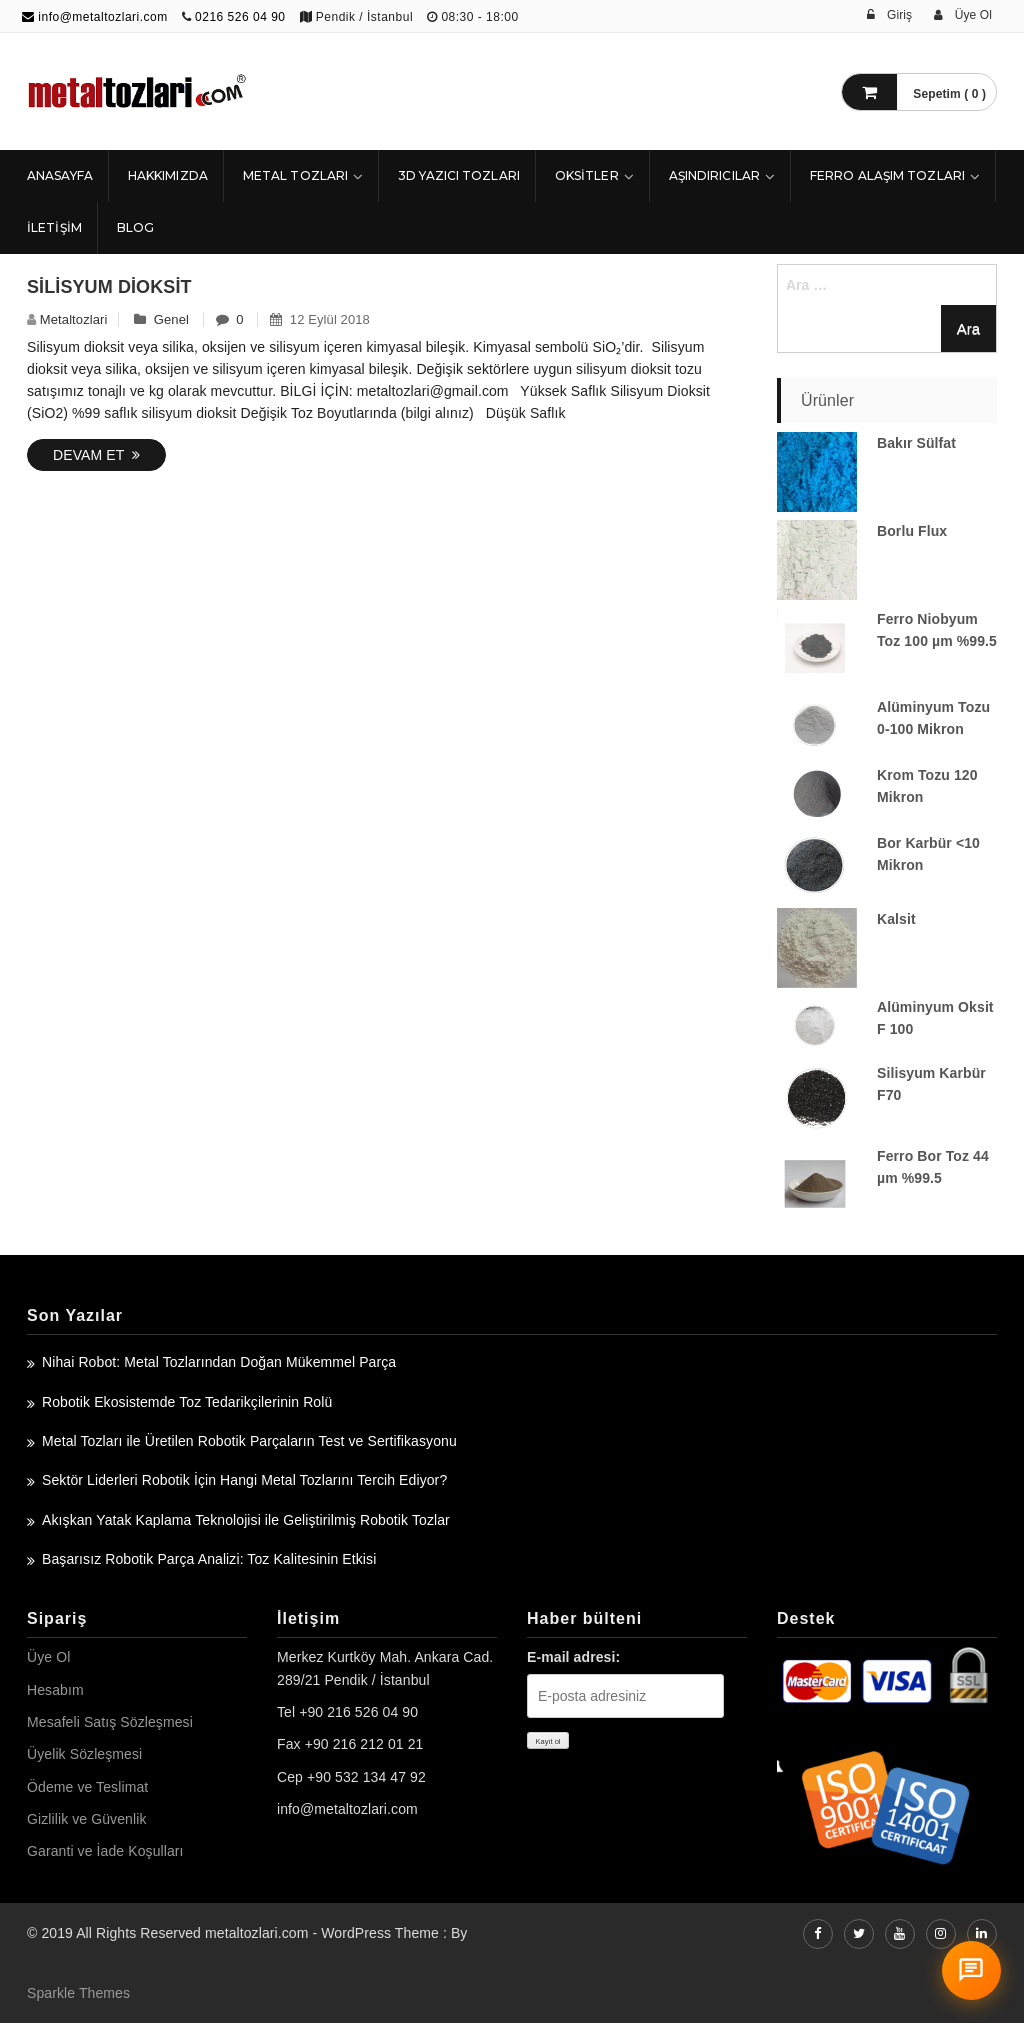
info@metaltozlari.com (95, 17)
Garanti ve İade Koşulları (105, 1851)
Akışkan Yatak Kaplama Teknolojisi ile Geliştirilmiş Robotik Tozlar (246, 1520)
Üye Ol (48, 1657)
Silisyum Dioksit (109, 287)
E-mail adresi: (573, 1657)
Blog (135, 227)
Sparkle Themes (78, 1993)
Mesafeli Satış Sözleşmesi (110, 1722)
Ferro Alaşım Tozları (887, 175)
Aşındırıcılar (714, 175)
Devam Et (96, 455)
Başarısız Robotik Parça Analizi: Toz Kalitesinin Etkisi (209, 1559)
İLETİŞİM (54, 227)
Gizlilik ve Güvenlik (86, 1819)
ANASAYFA (60, 175)
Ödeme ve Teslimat (87, 1787)
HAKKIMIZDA (168, 175)
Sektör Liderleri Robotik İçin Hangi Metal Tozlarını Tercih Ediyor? (244, 1480)
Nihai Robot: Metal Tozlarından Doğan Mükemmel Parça (219, 1362)
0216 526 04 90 (240, 17)
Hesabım (55, 1690)
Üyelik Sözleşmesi (84, 1754)
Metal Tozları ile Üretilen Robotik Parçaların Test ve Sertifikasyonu (249, 1441)
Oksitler (587, 175)
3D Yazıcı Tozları (459, 175)
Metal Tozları (295, 175)
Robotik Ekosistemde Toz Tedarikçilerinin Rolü (187, 1402)
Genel (171, 319)
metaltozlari (74, 319)
